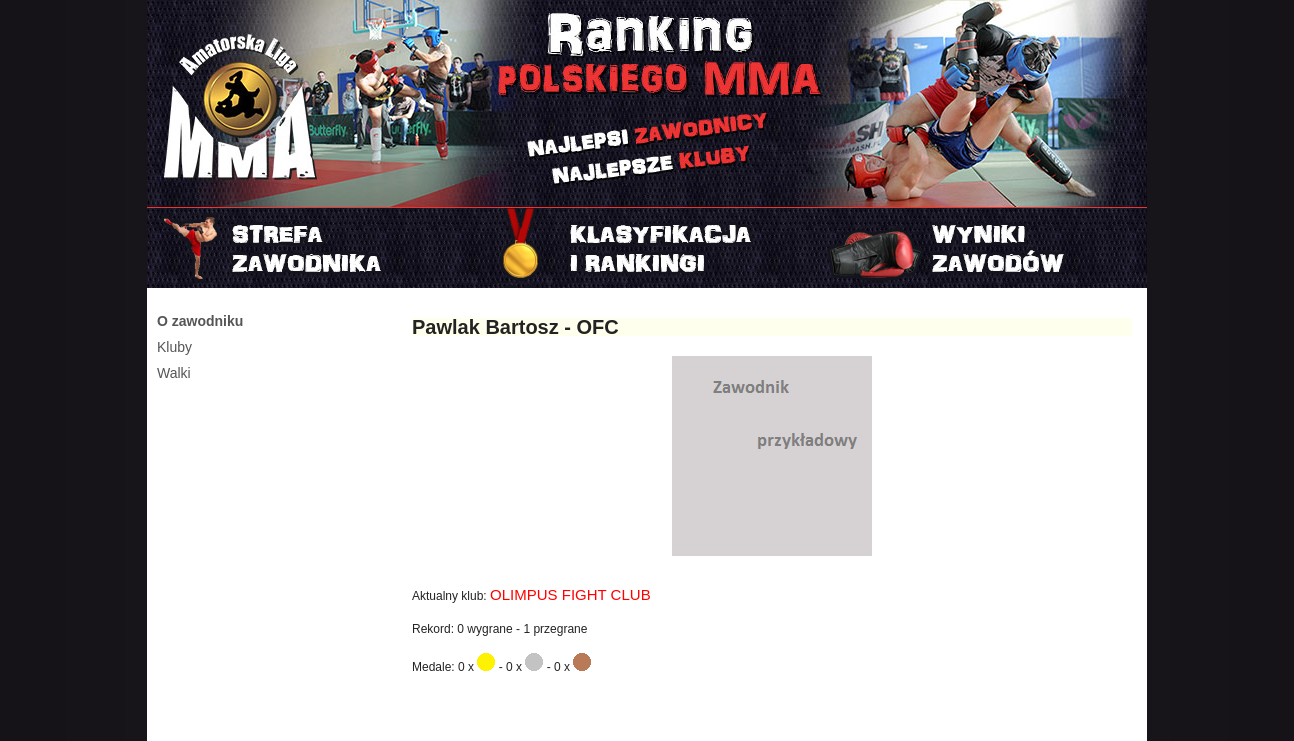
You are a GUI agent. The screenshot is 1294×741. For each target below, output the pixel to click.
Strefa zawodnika (313, 248)
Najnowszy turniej (980, 248)
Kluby (174, 347)
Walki (174, 373)
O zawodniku (200, 321)
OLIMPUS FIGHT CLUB (570, 594)
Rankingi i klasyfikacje (647, 248)
